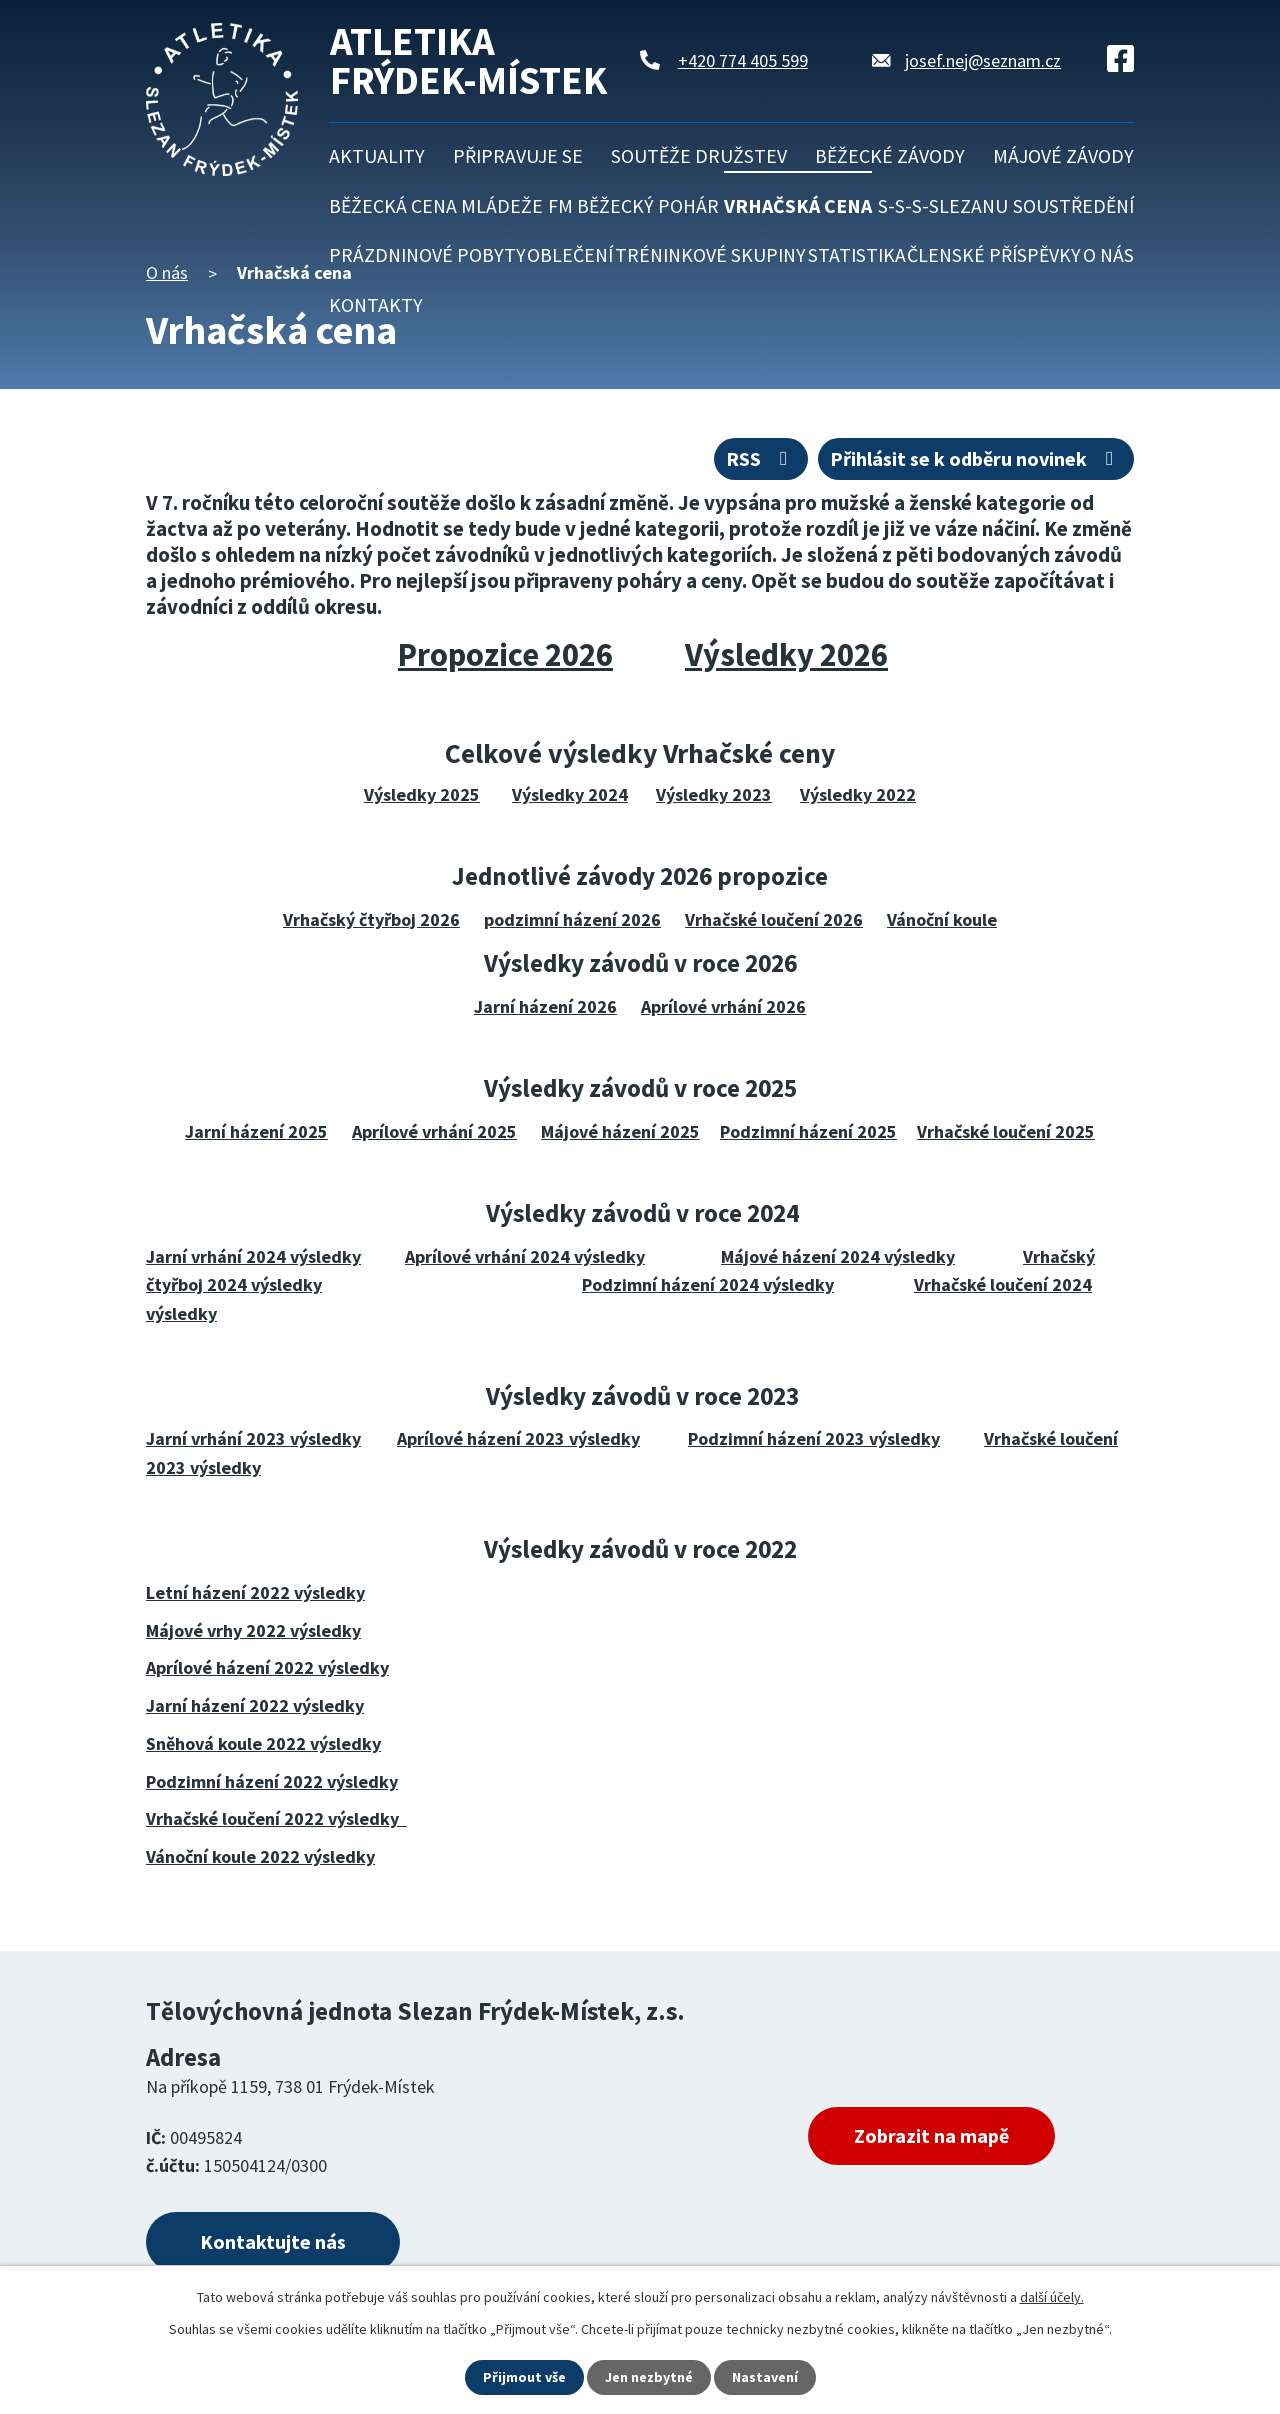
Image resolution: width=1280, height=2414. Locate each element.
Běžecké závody (890, 156)
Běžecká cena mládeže (436, 206)
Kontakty (376, 305)
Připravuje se (518, 156)
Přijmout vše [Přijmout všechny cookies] (524, 2377)
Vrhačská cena (798, 206)
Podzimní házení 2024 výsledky (708, 1284)
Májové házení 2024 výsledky (838, 1256)
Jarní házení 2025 (256, 1131)
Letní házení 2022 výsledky (255, 1592)
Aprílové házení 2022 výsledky (267, 1667)
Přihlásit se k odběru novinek (976, 458)
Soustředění (1073, 206)
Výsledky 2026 (786, 654)
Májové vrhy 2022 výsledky (253, 1630)
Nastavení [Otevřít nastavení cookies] (765, 2377)
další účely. (1052, 2297)
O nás (1108, 255)
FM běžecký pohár (633, 206)
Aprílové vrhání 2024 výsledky (525, 1256)
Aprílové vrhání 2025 (434, 1131)
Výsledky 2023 (714, 794)
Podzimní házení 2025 (808, 1131)
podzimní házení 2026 (572, 919)
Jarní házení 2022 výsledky (255, 1705)
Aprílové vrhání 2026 (723, 1006)
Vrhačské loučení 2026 (774, 919)
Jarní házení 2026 (545, 1006)
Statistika (857, 255)
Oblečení (570, 255)
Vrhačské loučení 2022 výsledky (276, 1818)
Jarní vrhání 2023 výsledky (253, 1438)
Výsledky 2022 (858, 794)
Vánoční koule (942, 919)
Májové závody (1063, 156)
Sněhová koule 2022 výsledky (263, 1743)
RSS (761, 458)
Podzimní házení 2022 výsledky (272, 1781)
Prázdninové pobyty (427, 255)
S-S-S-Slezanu (943, 206)
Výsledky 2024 (570, 794)
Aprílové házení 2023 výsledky (518, 1438)
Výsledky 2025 (422, 794)
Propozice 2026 (505, 654)
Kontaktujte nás (273, 2241)
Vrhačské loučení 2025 (1006, 1131)
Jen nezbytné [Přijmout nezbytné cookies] (649, 2377)
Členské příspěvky (994, 255)
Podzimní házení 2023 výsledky (814, 1438)
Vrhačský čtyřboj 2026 (371, 919)
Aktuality (377, 156)
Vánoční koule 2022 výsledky (260, 1856)
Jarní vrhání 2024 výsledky (253, 1256)
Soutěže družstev (699, 156)
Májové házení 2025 (620, 1131)
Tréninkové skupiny (710, 255)
